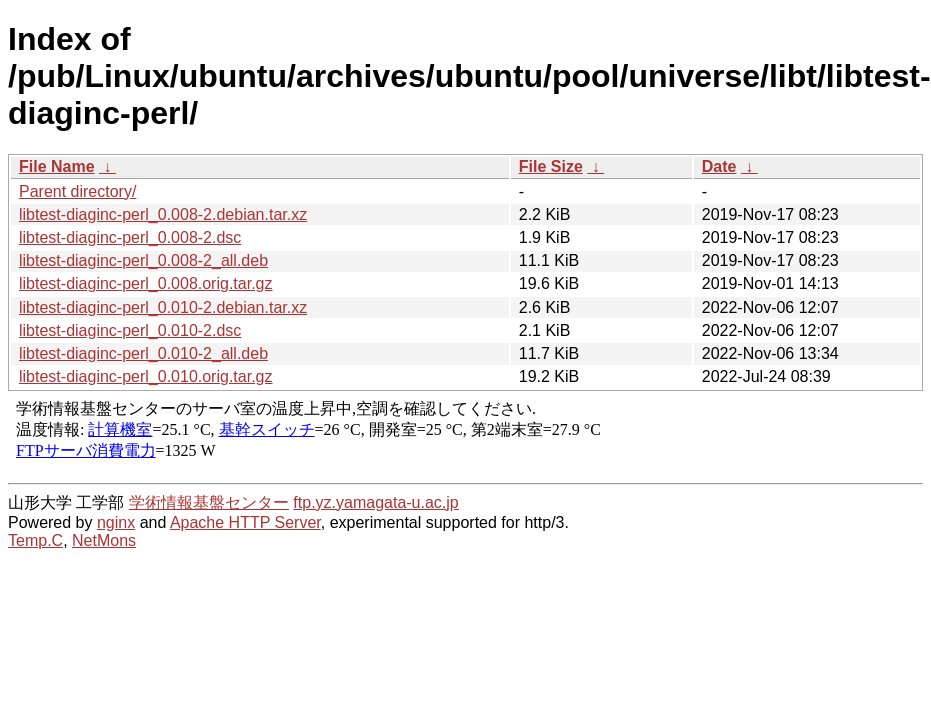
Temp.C (35, 540)
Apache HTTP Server (245, 522)
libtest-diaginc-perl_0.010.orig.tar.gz (145, 376)
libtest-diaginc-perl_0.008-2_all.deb (143, 260)
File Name (57, 166)
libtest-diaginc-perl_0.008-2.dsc (130, 237)
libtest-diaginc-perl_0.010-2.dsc (130, 330)
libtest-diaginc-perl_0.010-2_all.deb (143, 353)
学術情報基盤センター (209, 502)
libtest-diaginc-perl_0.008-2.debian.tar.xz (163, 214)
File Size (551, 166)
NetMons (104, 540)
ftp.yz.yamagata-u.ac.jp (375, 502)
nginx (116, 522)
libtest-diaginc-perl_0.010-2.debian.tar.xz (163, 307)
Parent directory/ (77, 191)
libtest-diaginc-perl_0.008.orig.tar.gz (145, 283)
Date (719, 166)
